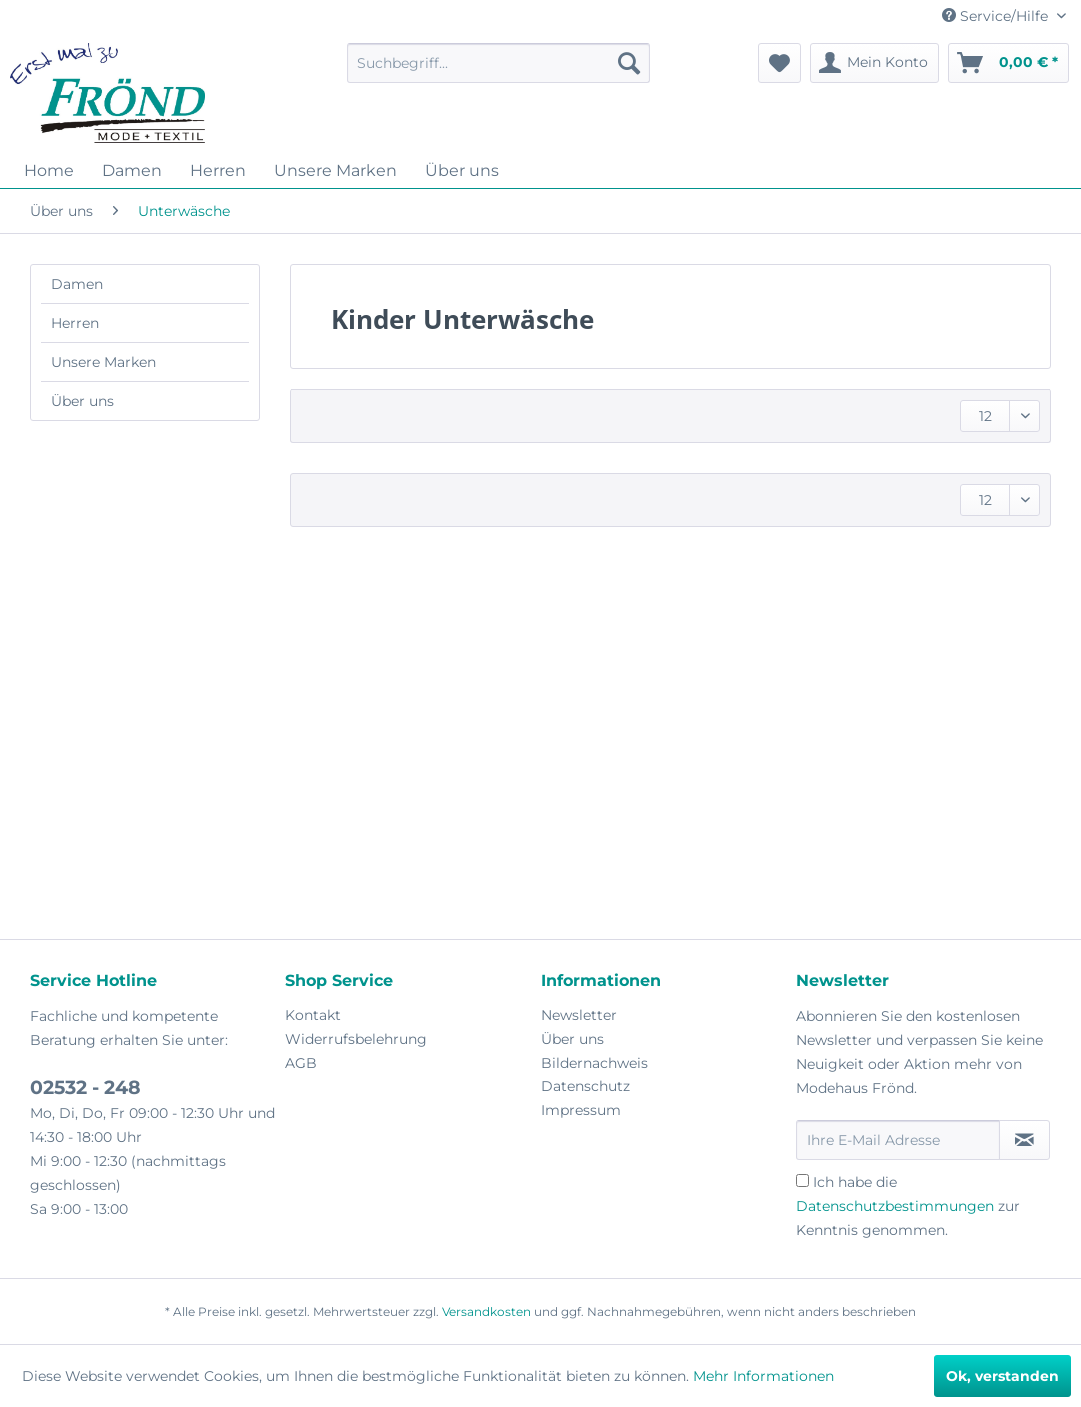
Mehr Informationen (763, 1376)
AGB (301, 1063)
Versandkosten (486, 1311)
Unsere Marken (103, 362)
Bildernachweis (594, 1063)
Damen (77, 284)
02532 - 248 (85, 1087)
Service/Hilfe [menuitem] (997, 16)
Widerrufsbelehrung (356, 1039)
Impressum (581, 1110)
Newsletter (579, 1015)
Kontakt (313, 1015)
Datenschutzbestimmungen (895, 1206)
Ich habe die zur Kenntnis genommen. (908, 1206)
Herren (75, 323)
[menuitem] (498, 63)
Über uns (82, 401)
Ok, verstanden (1002, 1376)
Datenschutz (585, 1086)
